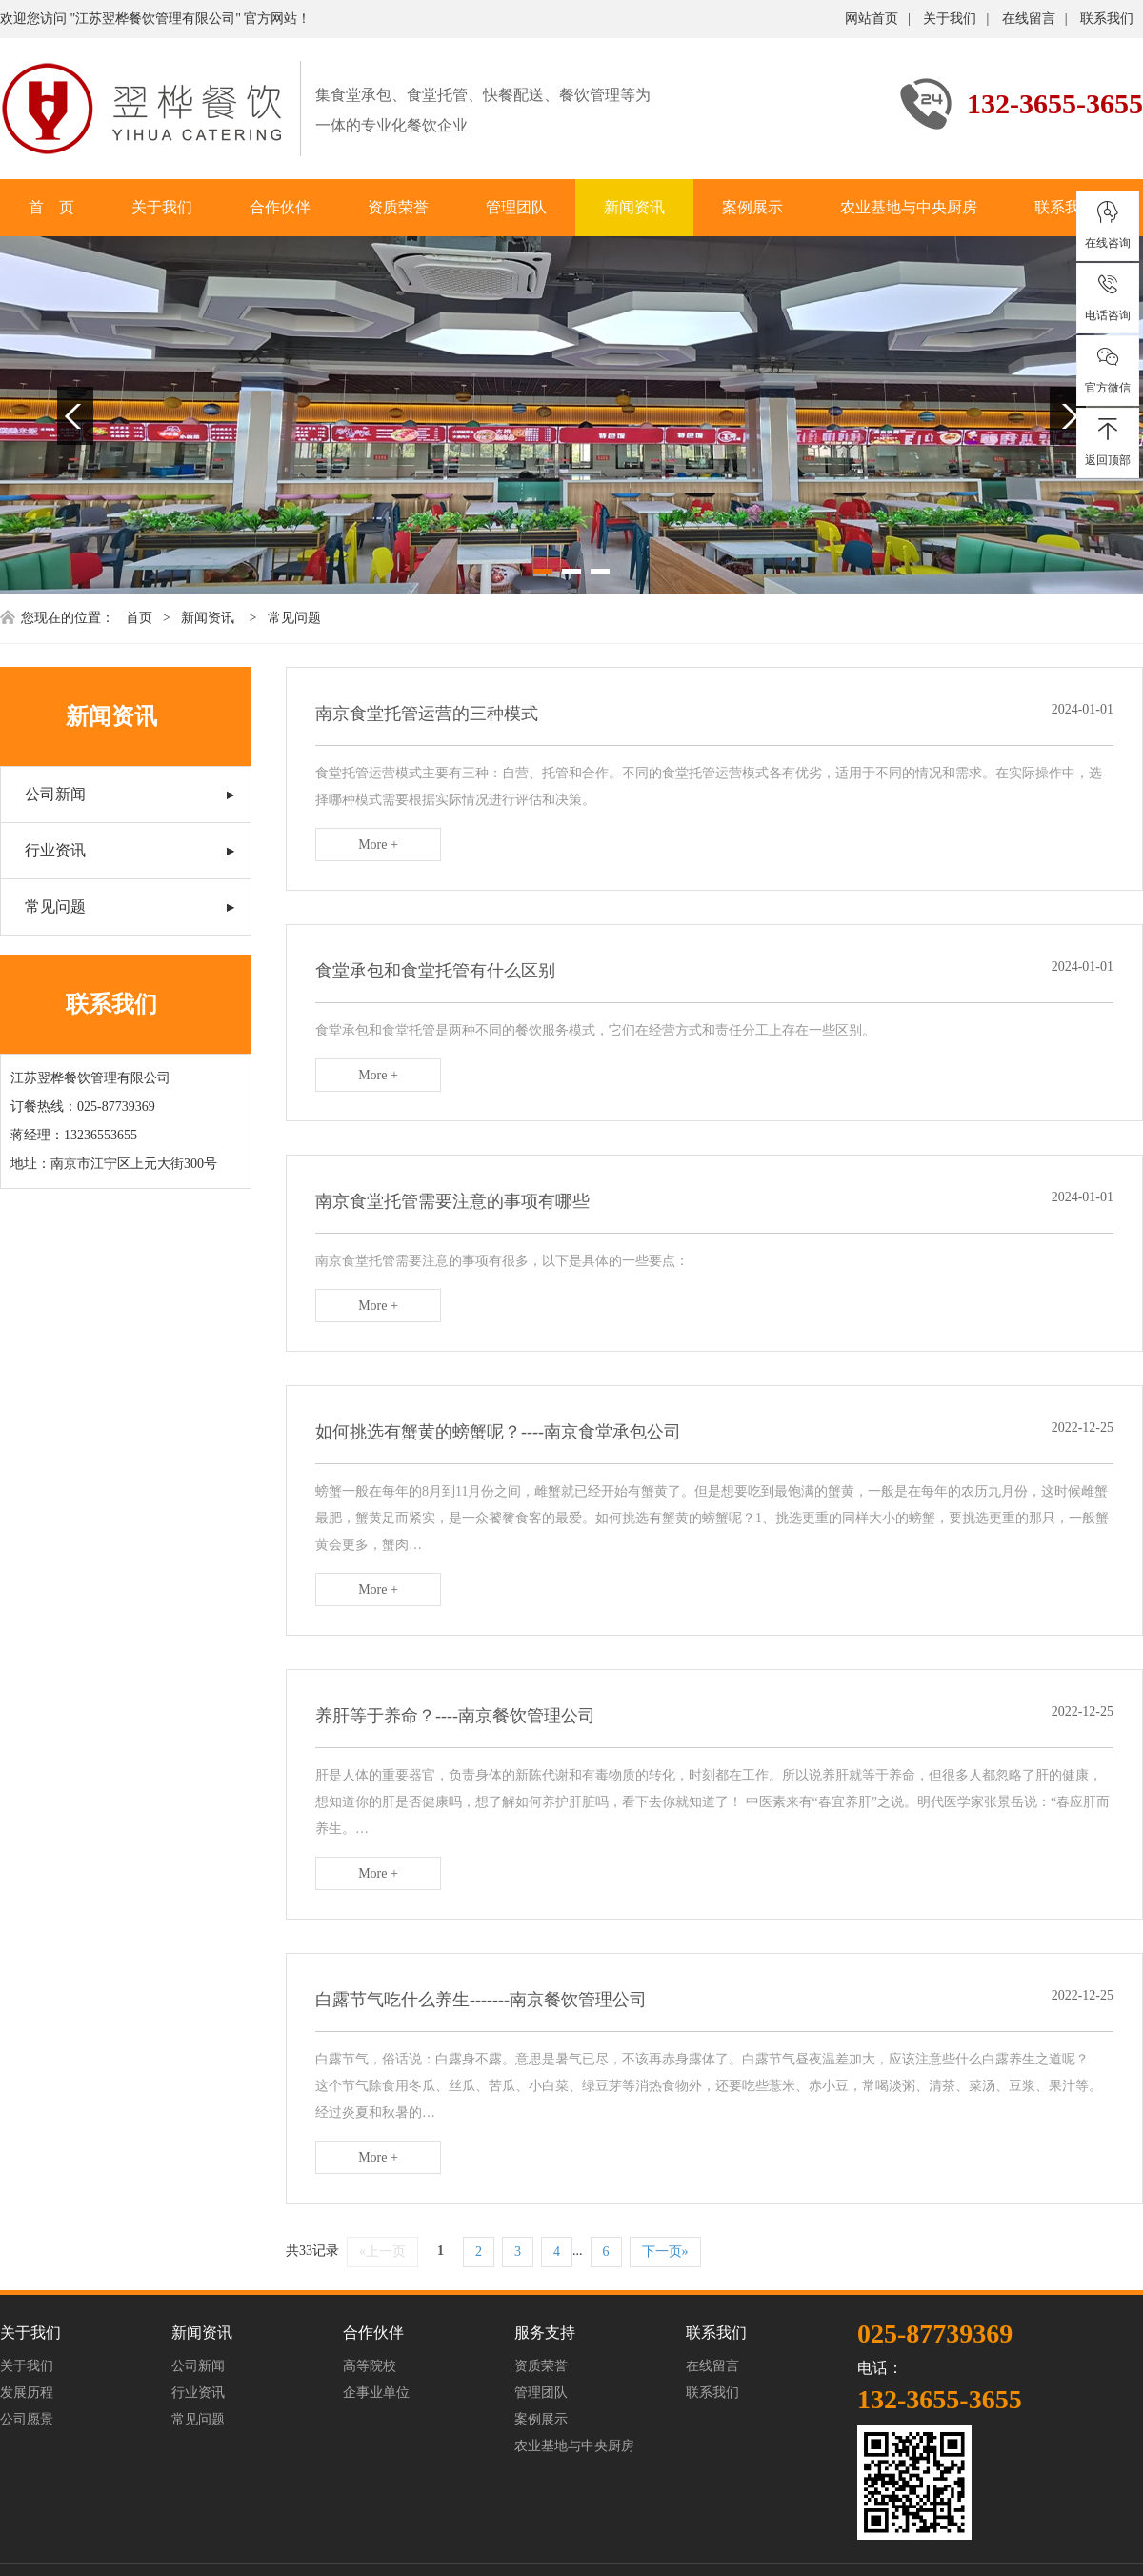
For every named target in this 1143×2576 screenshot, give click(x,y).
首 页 (51, 207)
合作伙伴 (280, 207)
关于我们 (949, 18)
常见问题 (294, 618)
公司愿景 (26, 2419)
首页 (139, 618)
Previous (75, 416)
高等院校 (369, 2366)
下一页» (665, 2251)
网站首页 (871, 18)
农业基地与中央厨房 (908, 207)
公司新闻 (55, 794)
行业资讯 (55, 850)
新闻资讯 (634, 207)
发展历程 (26, 2392)
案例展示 (752, 207)
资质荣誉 (398, 207)
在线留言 (1028, 18)
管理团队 (516, 207)
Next (1068, 416)
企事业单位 (376, 2392)
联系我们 (1106, 18)
